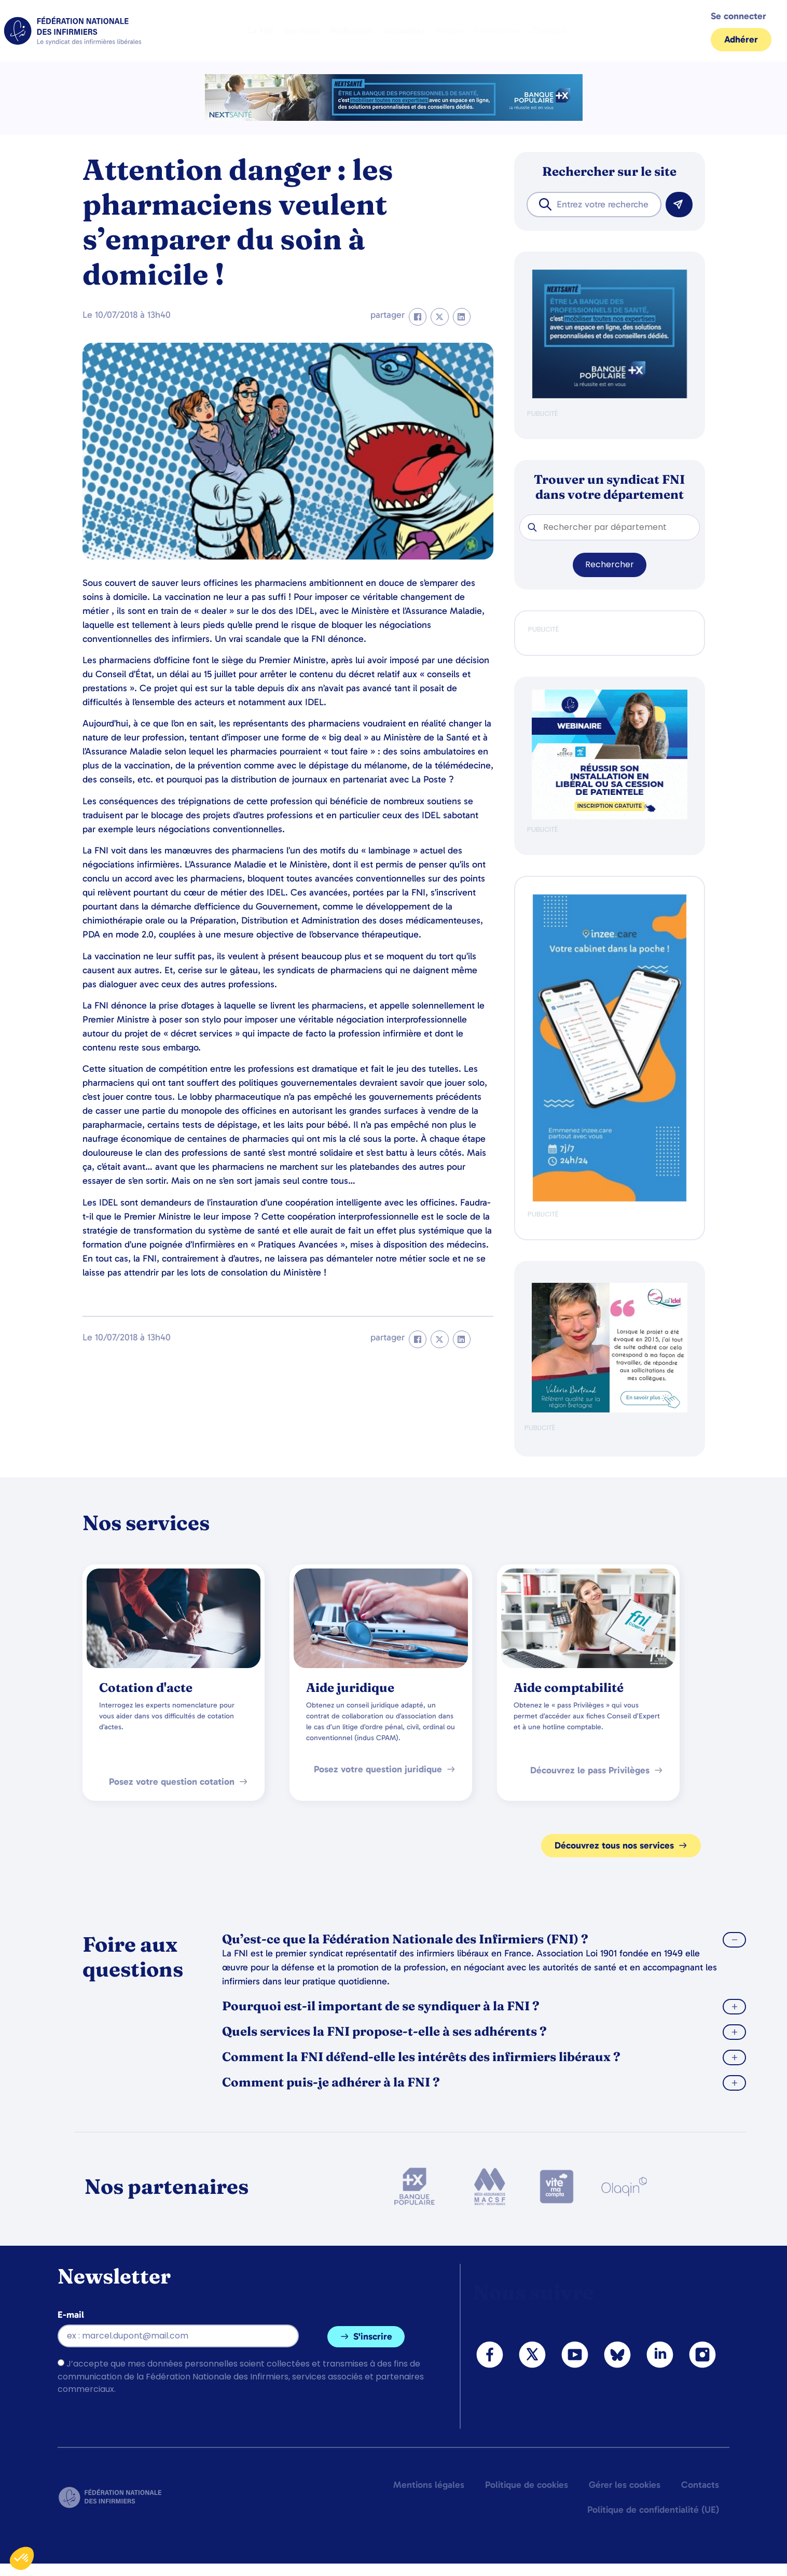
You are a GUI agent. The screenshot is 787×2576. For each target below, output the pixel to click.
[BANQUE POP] (609, 395)
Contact (548, 30)
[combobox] (594, 204)
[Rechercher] (679, 204)
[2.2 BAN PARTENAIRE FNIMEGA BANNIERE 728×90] (394, 118)
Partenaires (497, 30)
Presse (449, 30)
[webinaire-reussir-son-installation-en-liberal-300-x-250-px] (609, 817)
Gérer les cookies (624, 2484)
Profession (351, 30)
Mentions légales (428, 2484)
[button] (417, 317)
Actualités (404, 30)
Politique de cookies (526, 2484)
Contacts (700, 2484)
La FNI (260, 30)
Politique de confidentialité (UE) (653, 2509)
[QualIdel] (609, 1410)
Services (301, 30)
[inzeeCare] (609, 1199)
